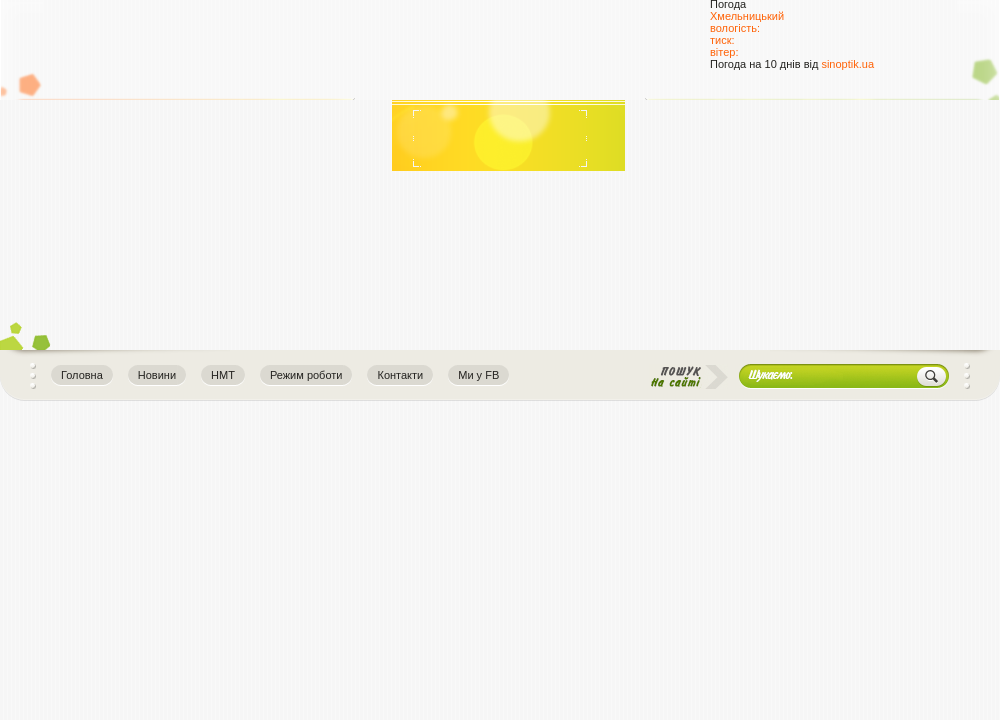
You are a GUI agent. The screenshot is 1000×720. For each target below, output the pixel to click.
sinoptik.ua (847, 64)
